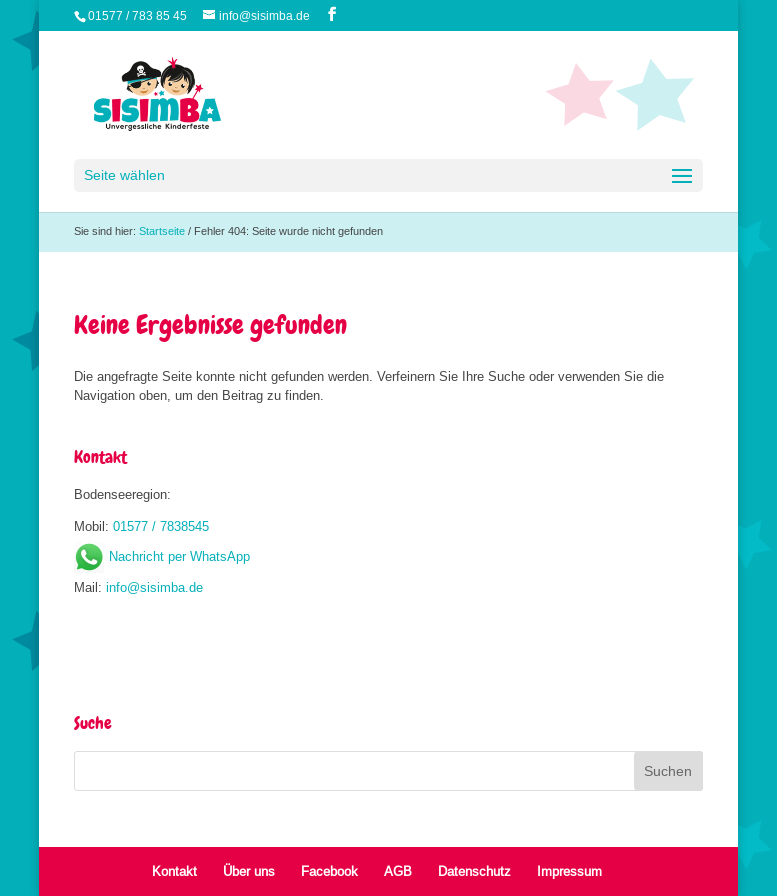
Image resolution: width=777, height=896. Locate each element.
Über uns (249, 871)
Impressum (569, 871)
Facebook (329, 871)
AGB (398, 871)
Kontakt (174, 871)
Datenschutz (474, 871)
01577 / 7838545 (161, 526)
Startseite (162, 231)
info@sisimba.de (154, 587)
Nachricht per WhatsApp (162, 556)
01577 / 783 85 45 (137, 15)
